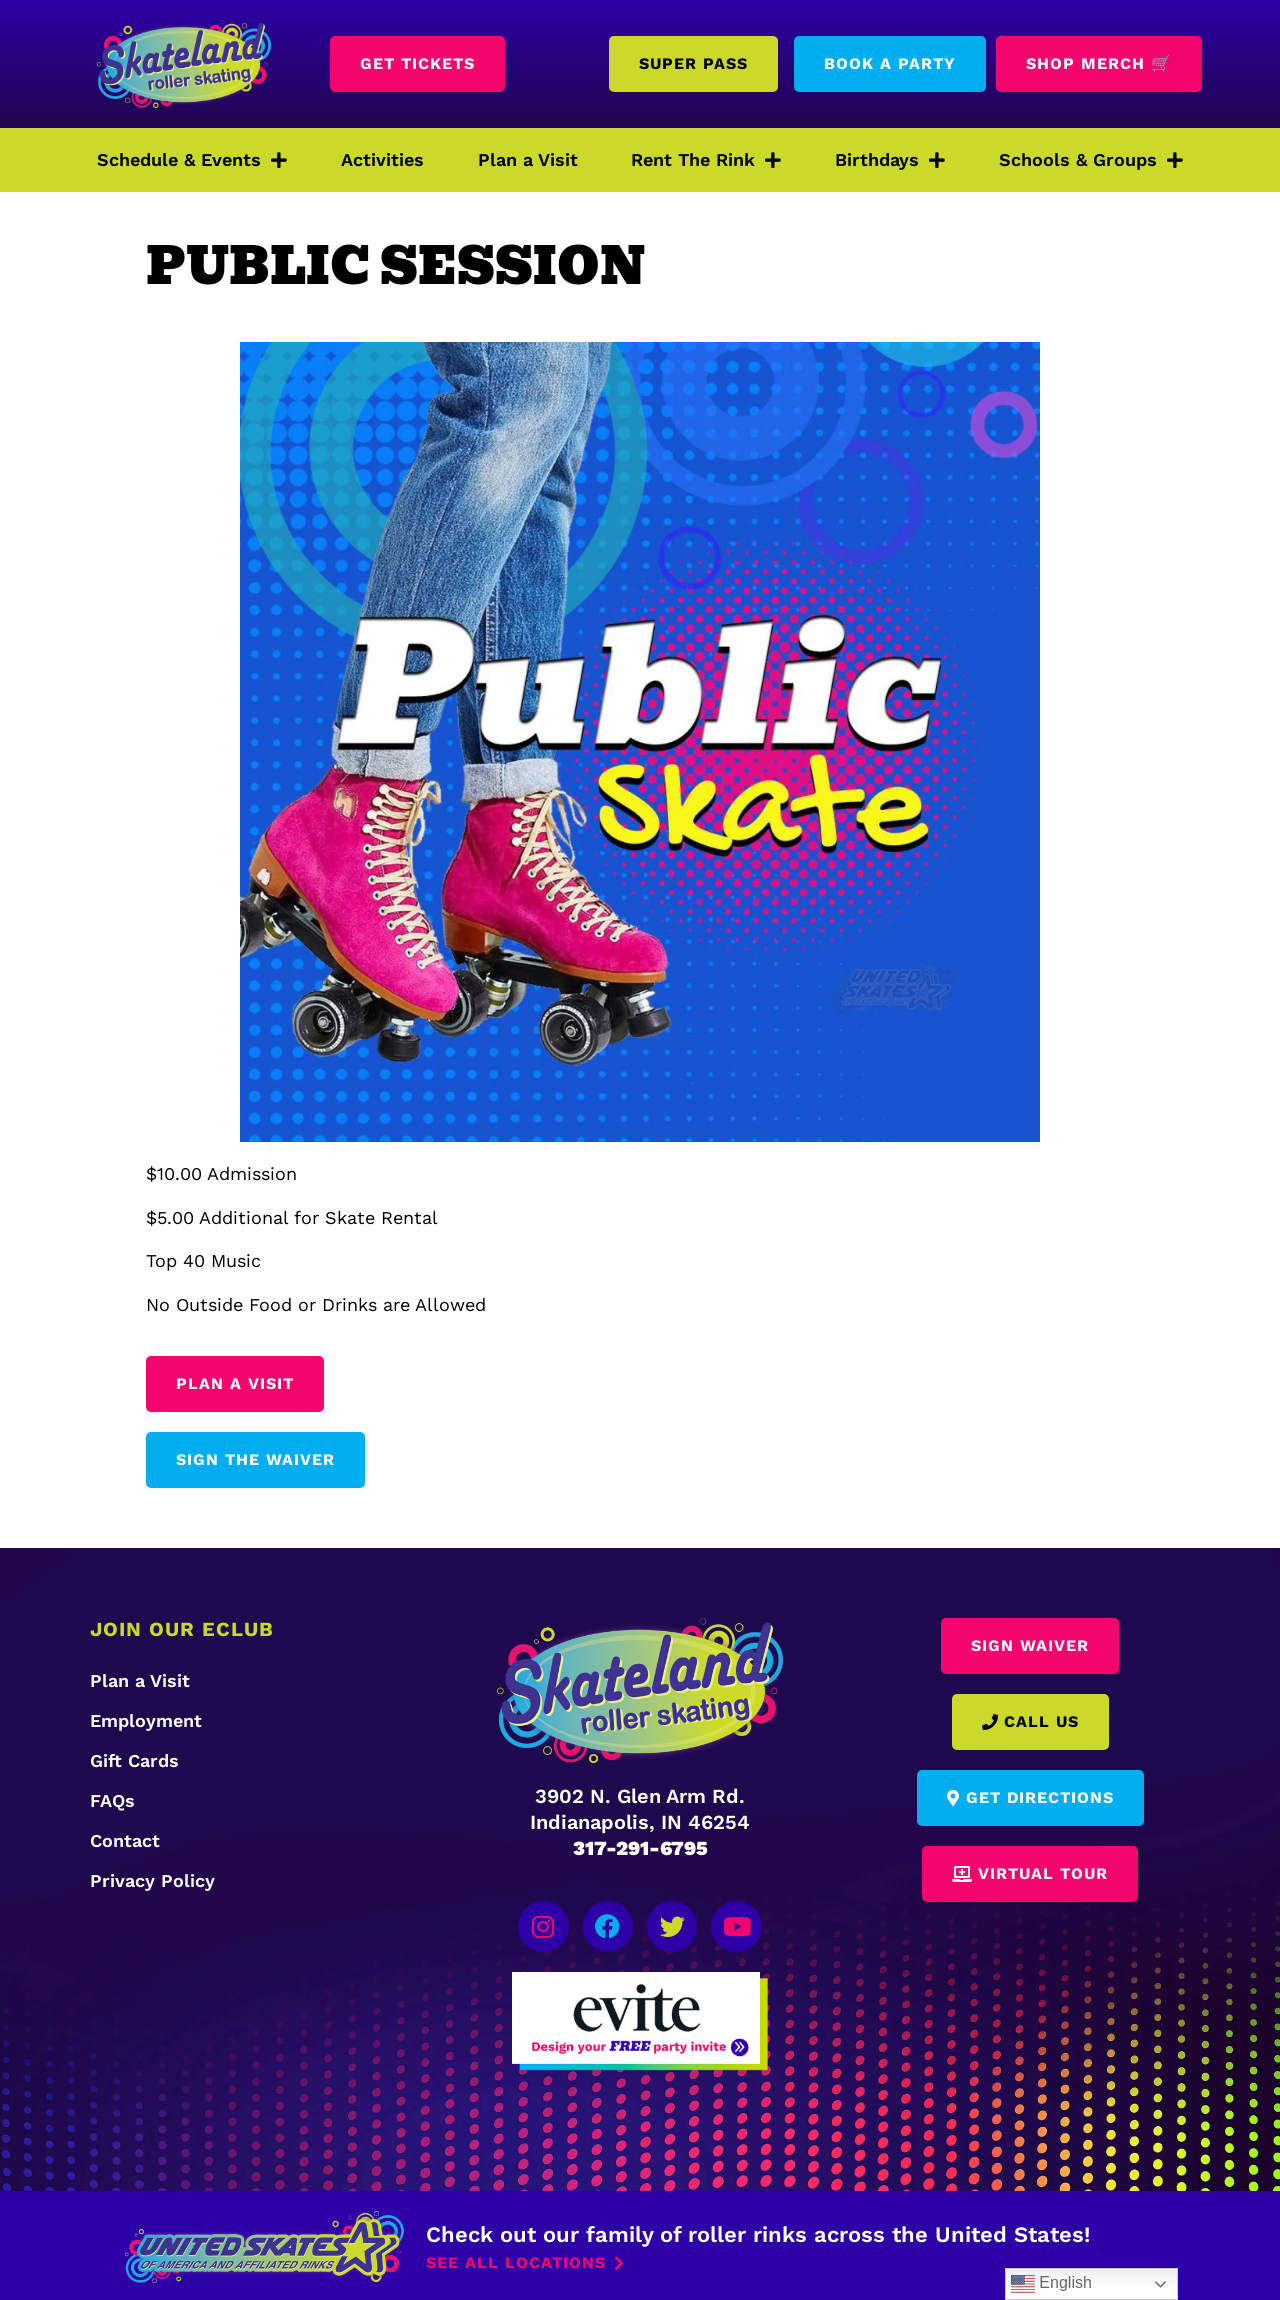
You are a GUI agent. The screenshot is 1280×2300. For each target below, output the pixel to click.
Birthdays (890, 160)
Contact (125, 1840)
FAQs (112, 1800)
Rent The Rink (706, 160)
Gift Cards (134, 1760)
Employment (146, 1720)
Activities (382, 159)
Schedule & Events (192, 160)
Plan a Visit (528, 159)
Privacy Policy (152, 1880)
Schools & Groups (1091, 160)
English (1051, 2284)
